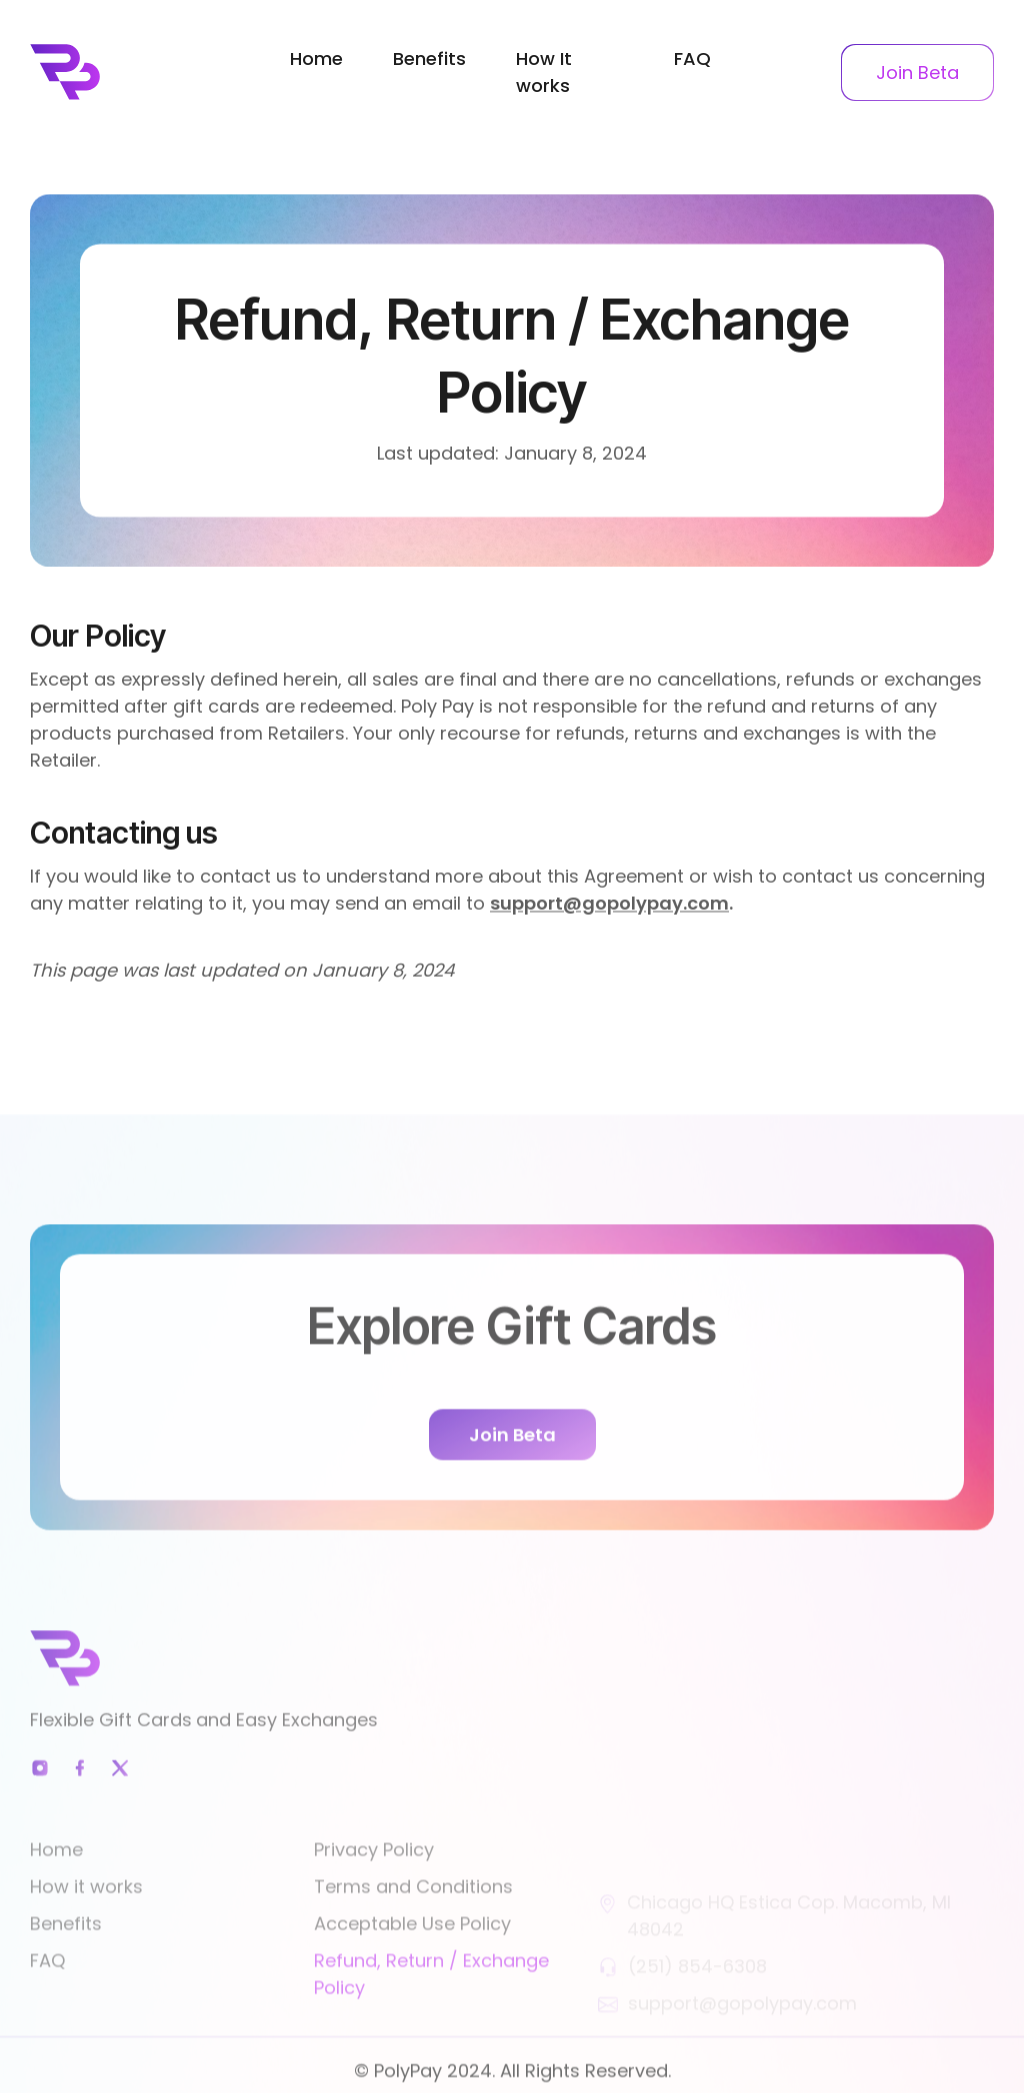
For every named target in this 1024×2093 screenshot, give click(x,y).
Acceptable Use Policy (412, 1947)
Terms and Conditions (413, 1910)
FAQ (692, 58)
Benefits (429, 58)
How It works (544, 72)
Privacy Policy (374, 1873)
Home (316, 58)
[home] (142, 72)
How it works (86, 1910)
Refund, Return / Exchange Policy (431, 1998)
